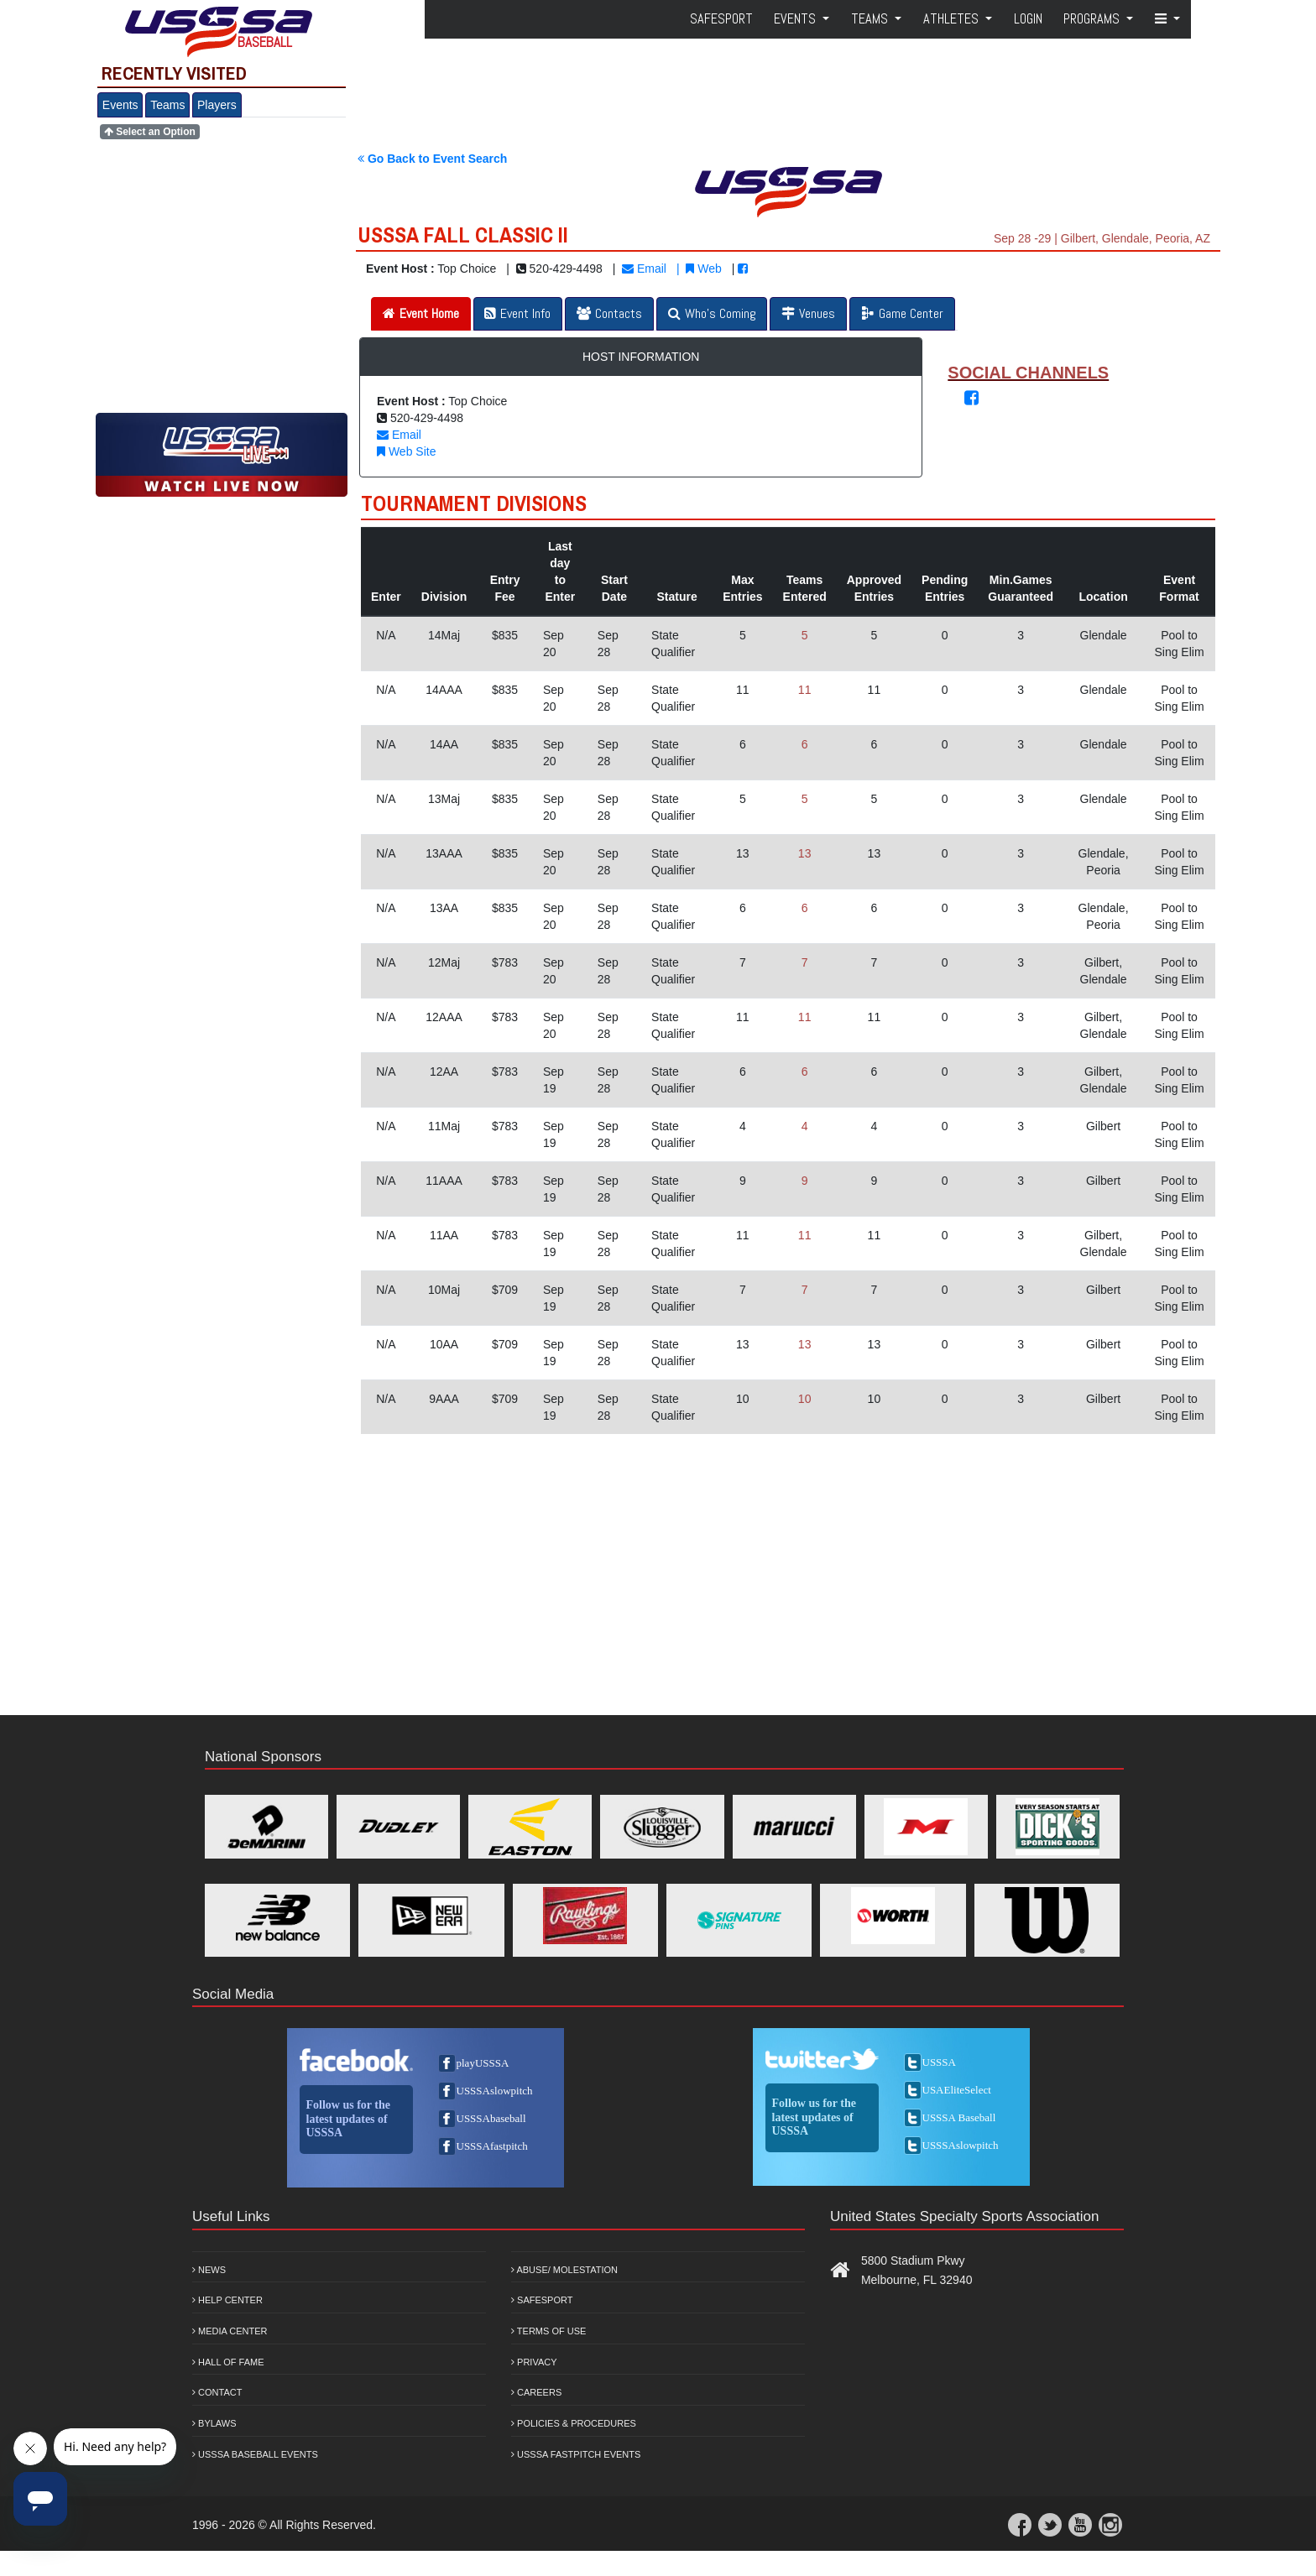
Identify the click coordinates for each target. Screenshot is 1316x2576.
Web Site (406, 451)
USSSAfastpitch (492, 2146)
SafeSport (721, 19)
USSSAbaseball (491, 2118)
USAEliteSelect (956, 2089)
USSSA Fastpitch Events (575, 2454)
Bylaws (214, 2423)
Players (217, 105)
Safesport (541, 2300)
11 (805, 689)
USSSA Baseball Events (255, 2454)
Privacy (534, 2362)
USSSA (939, 2062)
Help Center (227, 2300)
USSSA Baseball (959, 2117)
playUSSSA (483, 2063)
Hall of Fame (228, 2362)
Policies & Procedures (573, 2423)
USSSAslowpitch (495, 2090)
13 (805, 853)
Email (644, 268)
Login (1028, 19)
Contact (217, 2392)
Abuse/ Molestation (564, 2270)
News (209, 2270)
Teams (167, 105)
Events (120, 105)
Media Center (230, 2331)
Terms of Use (548, 2331)
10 (805, 1398)
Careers (536, 2392)
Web (703, 268)
